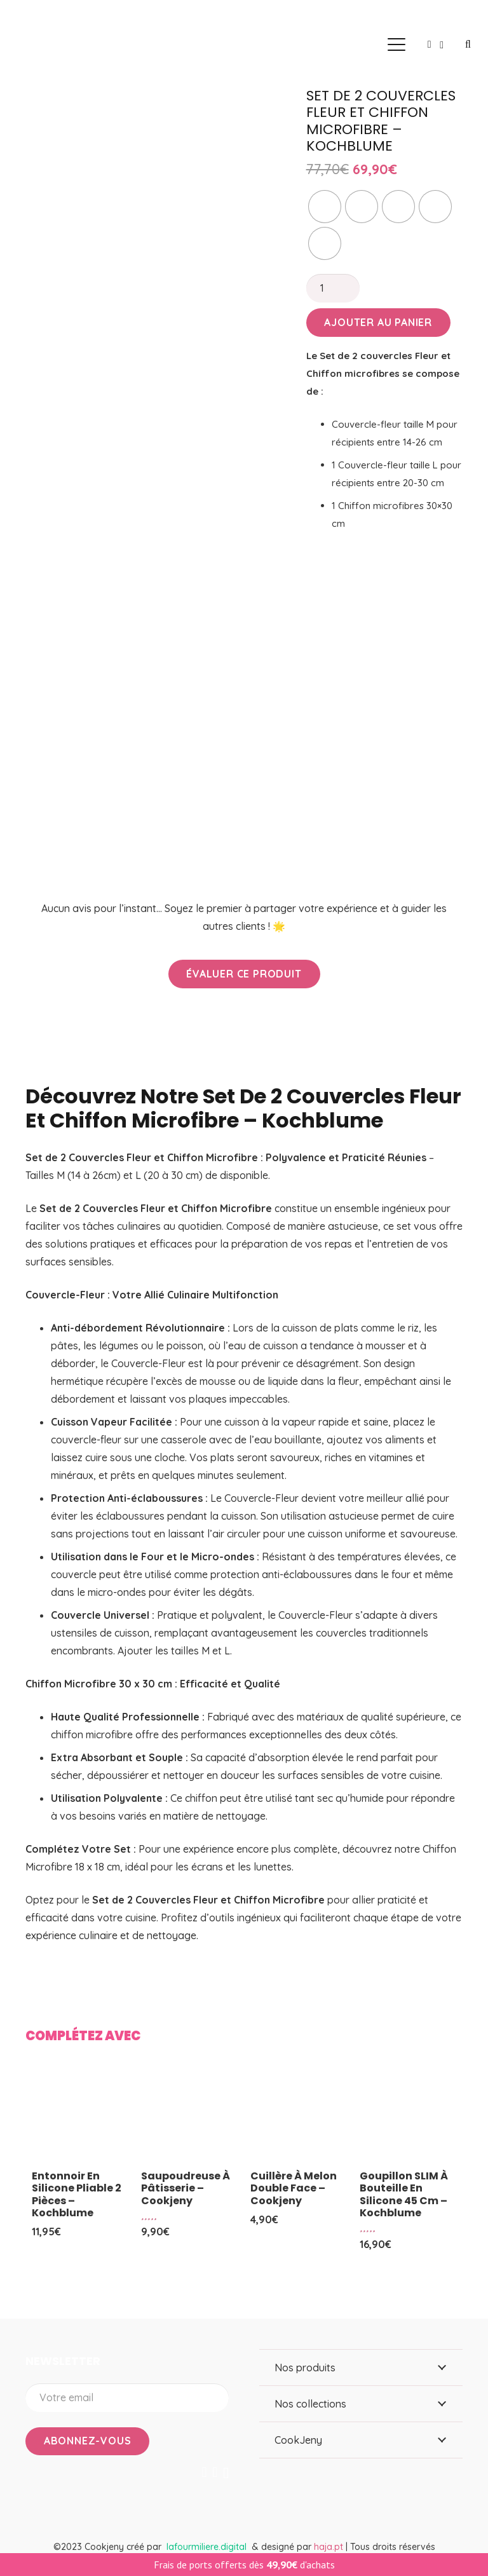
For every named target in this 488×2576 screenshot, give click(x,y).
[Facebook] (204, 2472)
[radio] (325, 206)
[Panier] (442, 44)
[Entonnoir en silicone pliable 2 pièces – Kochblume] (80, 2114)
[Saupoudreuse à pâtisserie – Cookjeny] (189, 2114)
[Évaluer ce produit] (244, 974)
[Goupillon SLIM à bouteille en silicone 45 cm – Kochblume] (408, 2114)
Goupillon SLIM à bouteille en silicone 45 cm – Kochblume (404, 2194)
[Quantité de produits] (333, 288)
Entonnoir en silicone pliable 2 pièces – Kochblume (76, 2194)
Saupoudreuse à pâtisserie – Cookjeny (185, 2188)
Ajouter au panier (378, 322)
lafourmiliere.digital (206, 2546)
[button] (396, 44)
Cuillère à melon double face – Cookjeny (293, 2188)
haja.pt (330, 2546)
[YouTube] (214, 2472)
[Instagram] (226, 2473)
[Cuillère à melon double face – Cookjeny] (298, 2114)
